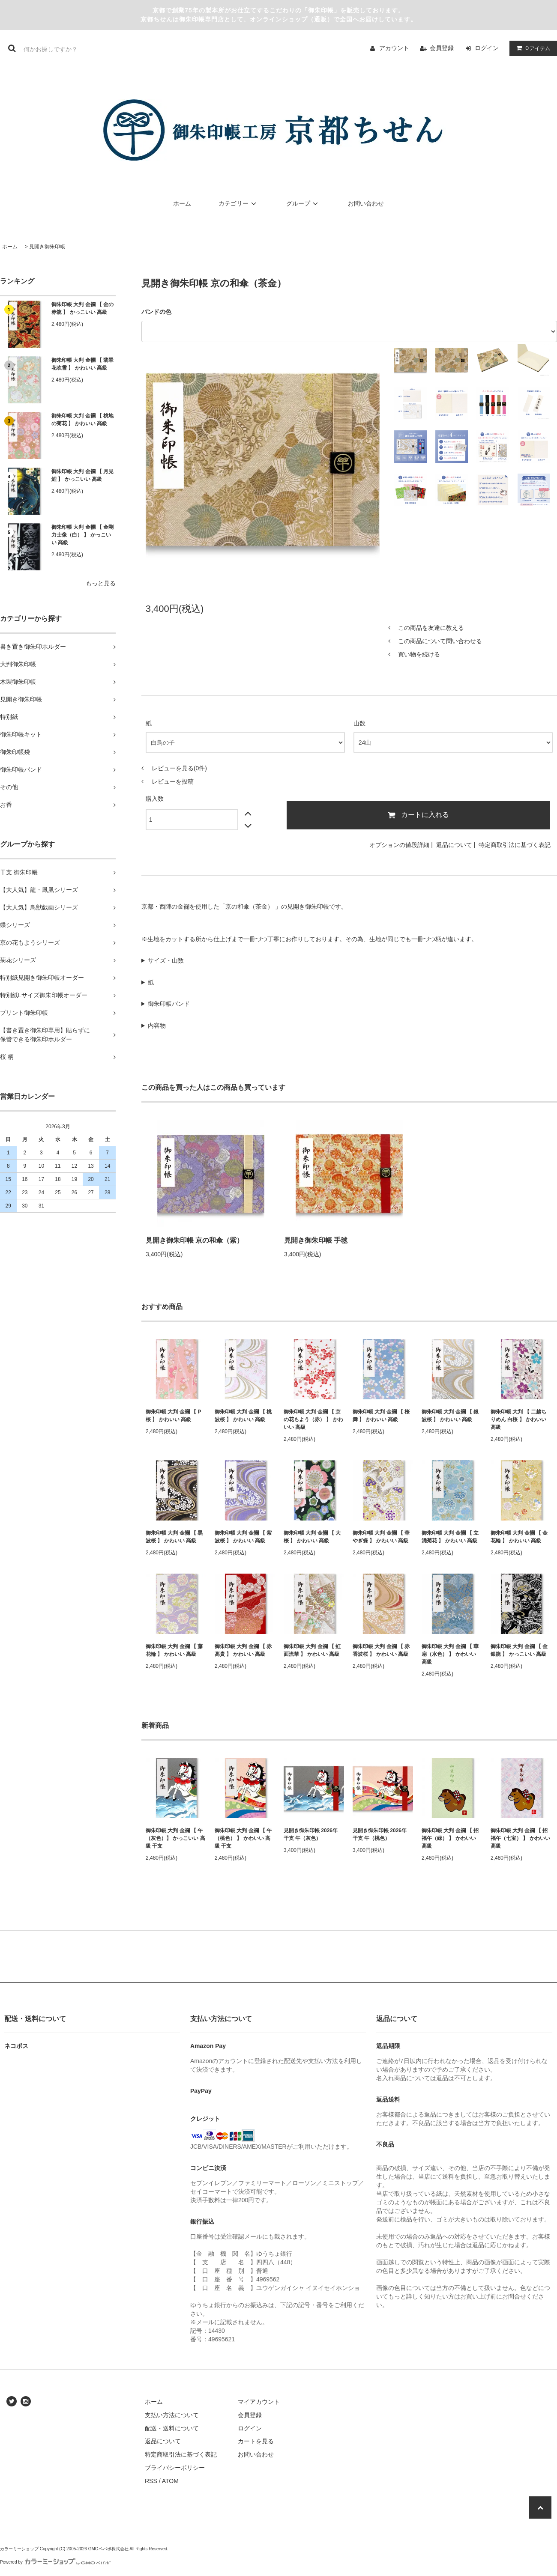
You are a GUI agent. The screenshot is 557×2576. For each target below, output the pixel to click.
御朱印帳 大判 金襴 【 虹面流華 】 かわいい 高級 (312, 1650)
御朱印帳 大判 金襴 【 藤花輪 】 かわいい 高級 (174, 1650)
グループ (303, 203)
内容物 (157, 1025)
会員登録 (442, 48)
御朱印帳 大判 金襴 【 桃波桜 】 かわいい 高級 (243, 1415)
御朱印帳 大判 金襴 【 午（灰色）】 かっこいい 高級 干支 (175, 1838)
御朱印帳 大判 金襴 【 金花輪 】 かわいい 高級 (519, 1537)
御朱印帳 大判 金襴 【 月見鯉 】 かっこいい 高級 (82, 475)
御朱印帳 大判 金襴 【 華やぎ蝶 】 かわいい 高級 (381, 1537)
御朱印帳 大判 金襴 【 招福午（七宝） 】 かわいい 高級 (520, 1838)
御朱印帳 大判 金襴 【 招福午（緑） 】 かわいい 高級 (450, 1838)
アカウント (394, 48)
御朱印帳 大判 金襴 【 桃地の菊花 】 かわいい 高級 (82, 419)
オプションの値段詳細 (399, 844)
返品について (454, 844)
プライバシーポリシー (175, 2467)
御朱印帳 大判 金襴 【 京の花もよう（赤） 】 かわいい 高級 (313, 1419)
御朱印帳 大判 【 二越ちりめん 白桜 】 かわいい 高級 (518, 1419)
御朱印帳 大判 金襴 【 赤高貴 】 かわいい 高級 (243, 1650)
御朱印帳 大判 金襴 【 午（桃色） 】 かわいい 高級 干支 (243, 1838)
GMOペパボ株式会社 (108, 2548)
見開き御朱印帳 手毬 (315, 1240)
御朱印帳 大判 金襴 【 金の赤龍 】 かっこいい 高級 (82, 308)
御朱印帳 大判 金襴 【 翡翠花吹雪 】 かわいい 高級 (82, 364)
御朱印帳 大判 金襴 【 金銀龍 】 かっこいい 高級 (519, 1650)
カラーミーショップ (19, 2548)
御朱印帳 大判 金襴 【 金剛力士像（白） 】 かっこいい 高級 (82, 535)
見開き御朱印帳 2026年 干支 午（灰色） (311, 1834)
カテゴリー (239, 203)
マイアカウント (259, 2401)
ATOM (170, 2481)
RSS (151, 2481)
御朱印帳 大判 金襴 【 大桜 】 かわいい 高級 (312, 1537)
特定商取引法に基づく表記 (515, 844)
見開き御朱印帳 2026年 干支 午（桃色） (380, 1834)
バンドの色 (156, 311)
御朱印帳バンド (169, 1003)
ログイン (487, 48)
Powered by (55, 2562)
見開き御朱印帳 (47, 247)
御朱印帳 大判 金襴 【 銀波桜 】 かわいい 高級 (450, 1415)
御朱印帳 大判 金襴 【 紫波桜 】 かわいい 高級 (243, 1537)
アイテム (531, 48)
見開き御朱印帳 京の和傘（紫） (194, 1240)
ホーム (182, 203)
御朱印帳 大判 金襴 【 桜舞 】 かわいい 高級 (381, 1415)
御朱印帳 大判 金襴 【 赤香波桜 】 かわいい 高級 (381, 1650)
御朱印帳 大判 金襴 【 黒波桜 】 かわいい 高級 (174, 1537)
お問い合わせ (366, 203)
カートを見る (256, 2441)
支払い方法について (172, 2415)
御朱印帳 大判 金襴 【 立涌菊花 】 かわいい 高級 (450, 1537)
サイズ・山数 (166, 960)
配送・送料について (172, 2428)
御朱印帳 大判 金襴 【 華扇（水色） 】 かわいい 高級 (450, 1654)
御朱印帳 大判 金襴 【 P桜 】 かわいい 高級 (173, 1415)
